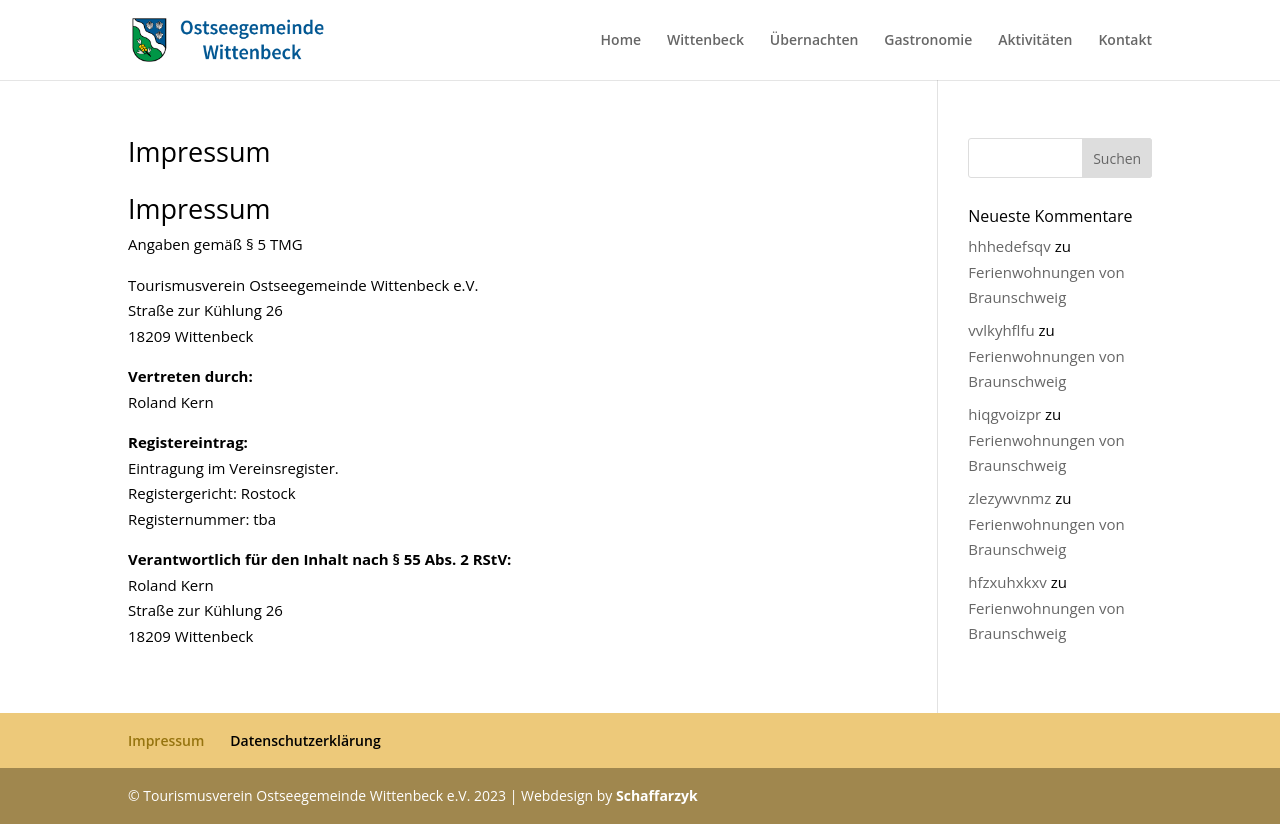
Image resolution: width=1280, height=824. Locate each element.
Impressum (166, 740)
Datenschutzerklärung (305, 740)
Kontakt (1125, 41)
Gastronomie (928, 41)
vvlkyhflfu (1001, 330)
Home (621, 41)
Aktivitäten (1035, 41)
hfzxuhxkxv (1007, 582)
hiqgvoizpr (1004, 414)
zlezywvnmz (1009, 498)
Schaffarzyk (657, 795)
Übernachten (814, 41)
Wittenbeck (705, 41)
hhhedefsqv (1009, 246)
